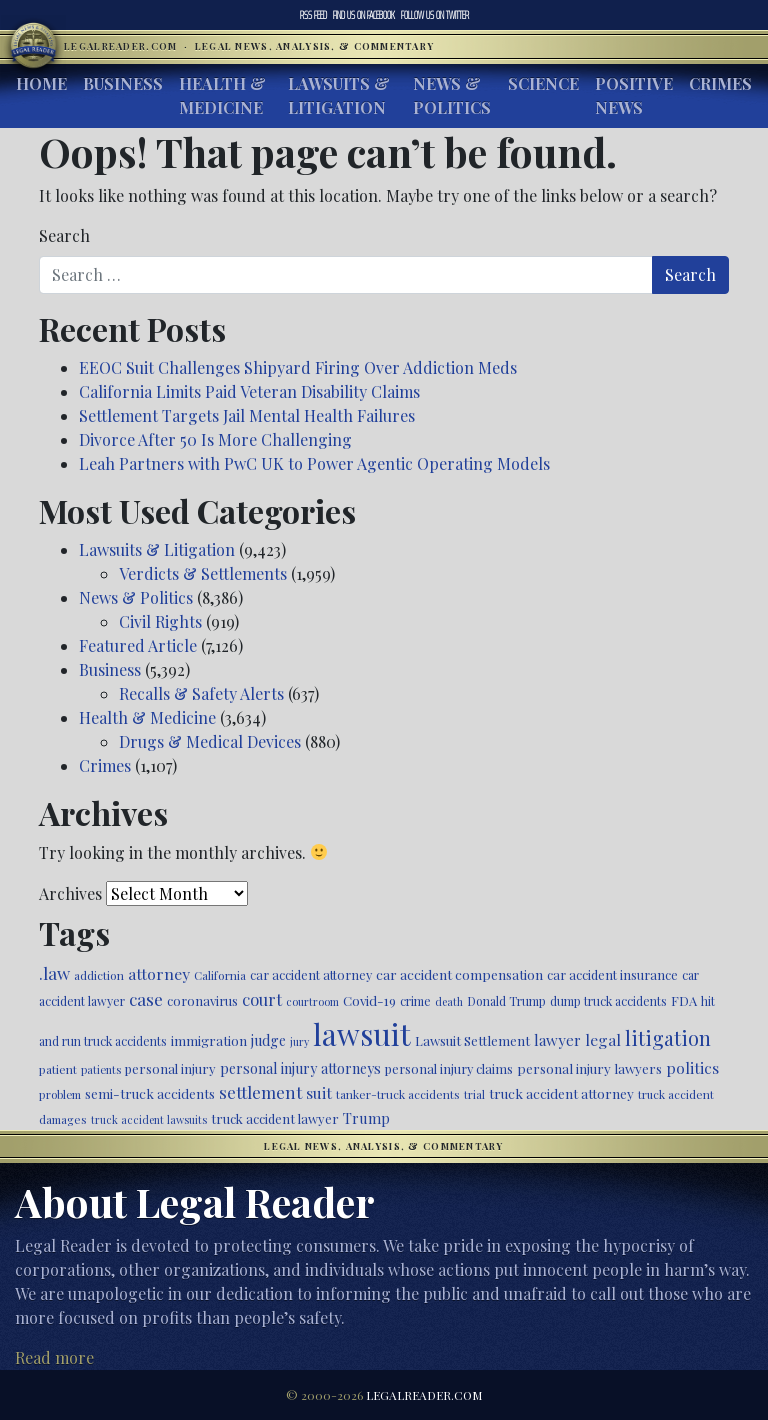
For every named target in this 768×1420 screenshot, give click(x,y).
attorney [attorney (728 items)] (159, 973)
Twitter (435, 15)
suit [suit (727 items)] (319, 1092)
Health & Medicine (222, 95)
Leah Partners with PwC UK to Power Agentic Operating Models (314, 463)
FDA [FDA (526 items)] (684, 1000)
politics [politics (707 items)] (692, 1067)
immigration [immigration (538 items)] (209, 1040)
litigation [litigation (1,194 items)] (668, 1038)
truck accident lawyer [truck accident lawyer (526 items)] (275, 1118)
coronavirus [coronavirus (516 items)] (202, 1000)
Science (543, 83)
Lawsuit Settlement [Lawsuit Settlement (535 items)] (472, 1040)
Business (123, 83)
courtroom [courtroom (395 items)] (312, 1001)
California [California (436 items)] (220, 975)
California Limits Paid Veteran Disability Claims (249, 391)
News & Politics (452, 95)
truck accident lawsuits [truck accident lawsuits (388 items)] (149, 1119)
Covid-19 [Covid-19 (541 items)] (369, 1000)
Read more (54, 1357)
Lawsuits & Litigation (339, 95)
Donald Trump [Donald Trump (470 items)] (506, 1001)
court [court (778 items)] (262, 999)
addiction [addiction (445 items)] (99, 975)
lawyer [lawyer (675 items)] (557, 1040)
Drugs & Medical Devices (210, 741)
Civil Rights (160, 621)
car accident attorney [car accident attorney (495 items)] (311, 974)
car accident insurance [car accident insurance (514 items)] (612, 974)
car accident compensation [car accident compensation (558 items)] (459, 974)
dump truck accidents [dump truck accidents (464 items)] (608, 1001)
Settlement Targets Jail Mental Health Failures (247, 415)
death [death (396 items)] (449, 1001)
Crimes (720, 83)
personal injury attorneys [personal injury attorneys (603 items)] (300, 1068)
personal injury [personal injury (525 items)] (170, 1068)
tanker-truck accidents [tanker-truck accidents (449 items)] (398, 1094)
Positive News (634, 95)
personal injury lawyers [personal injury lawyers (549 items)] (589, 1068)
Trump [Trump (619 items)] (366, 1118)
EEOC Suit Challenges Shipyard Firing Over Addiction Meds (298, 367)
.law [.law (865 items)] (54, 972)
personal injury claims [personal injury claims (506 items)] (449, 1068)
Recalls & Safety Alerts (201, 693)
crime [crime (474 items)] (415, 1001)
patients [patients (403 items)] (101, 1069)
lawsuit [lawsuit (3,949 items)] (362, 1033)
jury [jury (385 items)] (299, 1041)
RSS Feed (313, 15)
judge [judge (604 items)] (268, 1040)
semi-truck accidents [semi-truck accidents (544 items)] (150, 1093)
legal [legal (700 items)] (603, 1039)
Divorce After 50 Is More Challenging (215, 439)
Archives (70, 893)
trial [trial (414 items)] (474, 1094)
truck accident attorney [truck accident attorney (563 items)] (561, 1093)
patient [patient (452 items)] (58, 1069)
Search (64, 235)
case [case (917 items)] (146, 998)
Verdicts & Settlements (203, 573)
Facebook (364, 15)
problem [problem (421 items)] (60, 1094)
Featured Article (138, 645)
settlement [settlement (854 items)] (260, 1092)
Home (41, 83)
